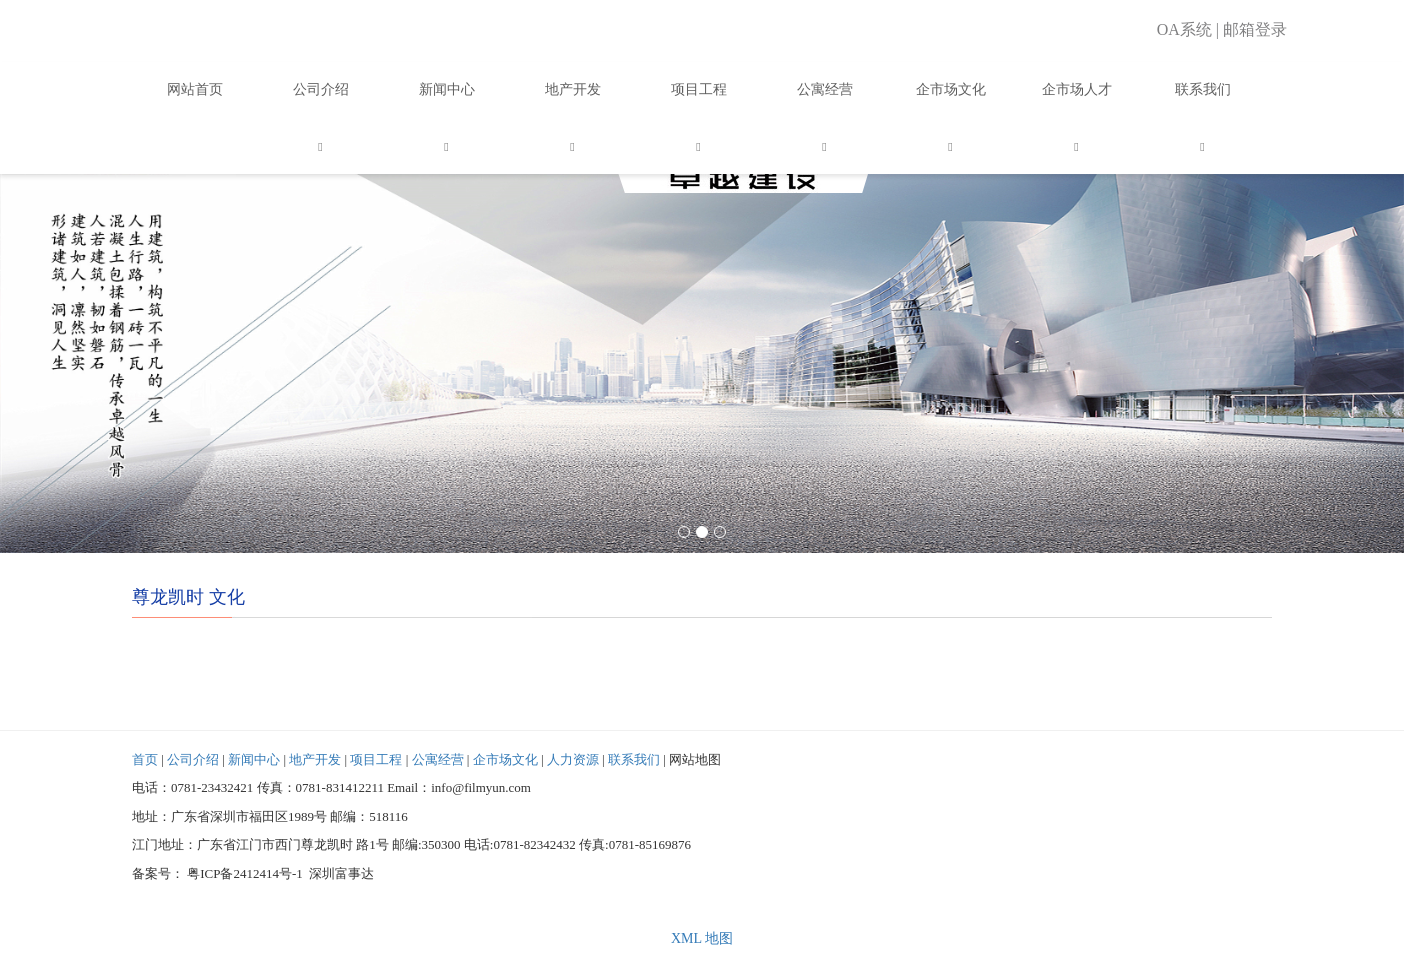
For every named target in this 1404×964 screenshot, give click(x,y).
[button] (320, 146)
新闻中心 (447, 89)
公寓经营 (825, 89)
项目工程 (699, 89)
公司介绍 (321, 89)
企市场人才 (1077, 89)
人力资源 (573, 759)
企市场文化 (951, 89)
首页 (145, 759)
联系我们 (1203, 89)
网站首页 (195, 89)
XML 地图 (702, 938)
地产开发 (573, 89)
